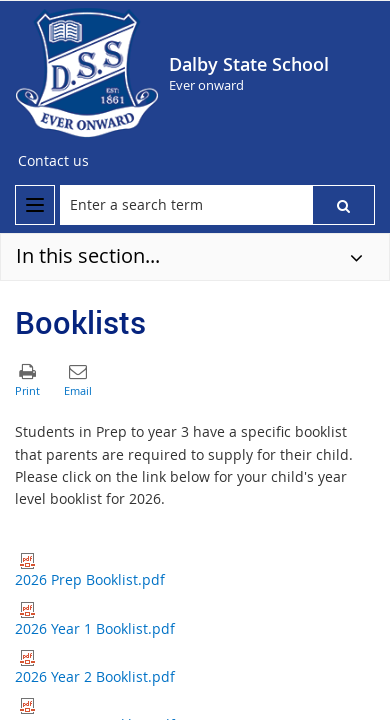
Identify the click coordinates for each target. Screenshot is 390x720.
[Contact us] (53, 161)
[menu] (35, 205)
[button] (343, 205)
